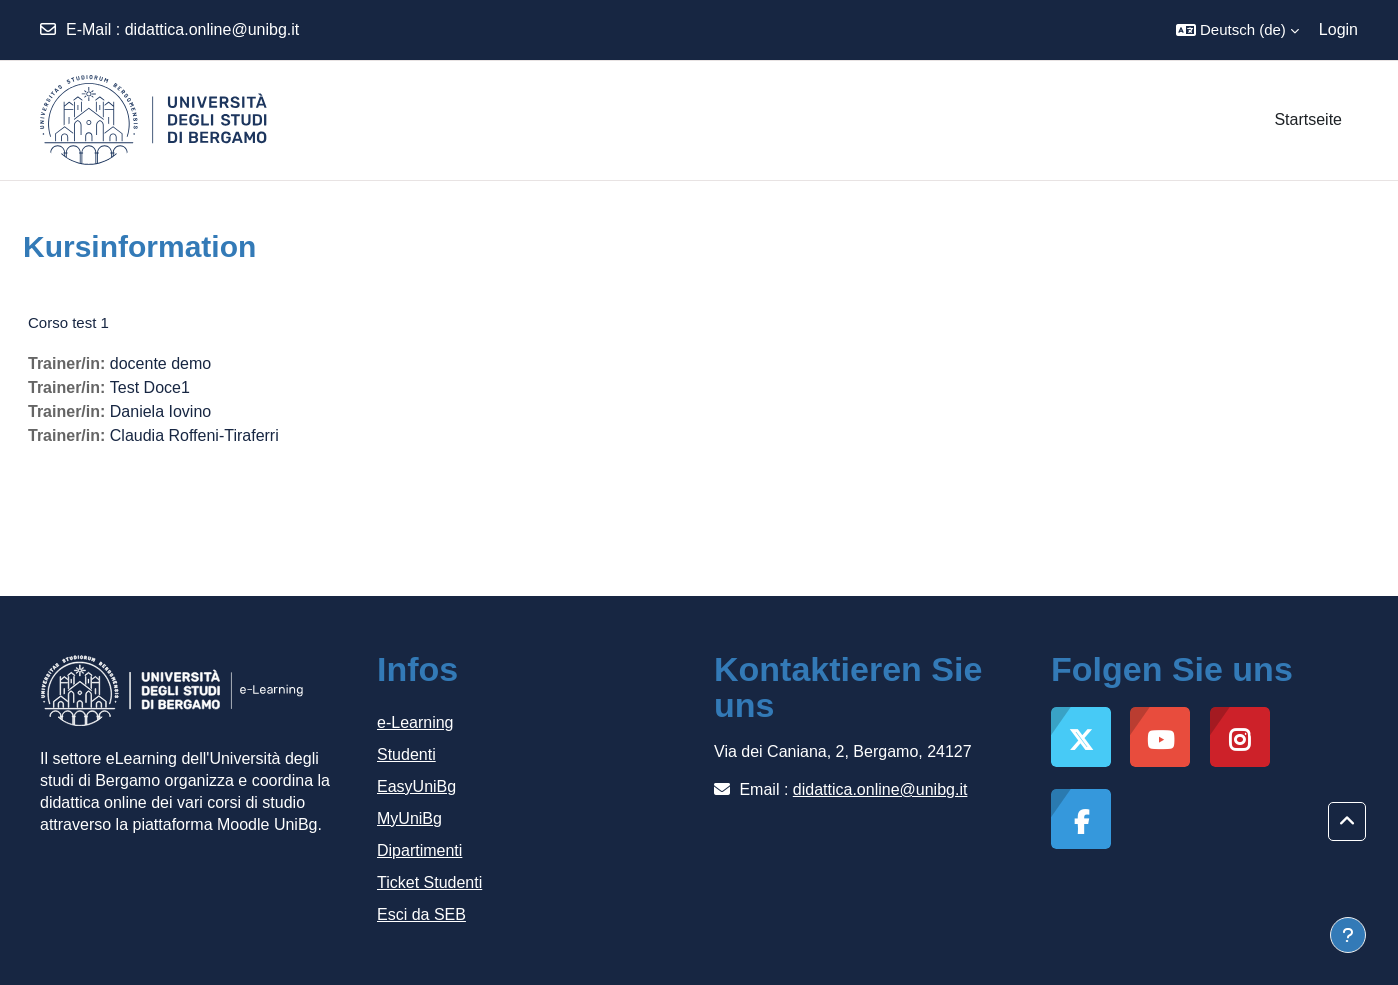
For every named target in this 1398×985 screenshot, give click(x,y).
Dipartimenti (419, 850)
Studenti (406, 754)
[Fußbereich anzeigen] (1348, 935)
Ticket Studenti (429, 882)
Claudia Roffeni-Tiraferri (194, 435)
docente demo (160, 363)
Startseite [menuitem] (1308, 119)
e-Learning (415, 722)
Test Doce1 (150, 387)
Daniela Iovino (160, 411)
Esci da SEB (421, 914)
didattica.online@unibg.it (212, 29)
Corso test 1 (68, 322)
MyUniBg (409, 818)
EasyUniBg (416, 786)
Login (1338, 29)
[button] (1237, 30)
